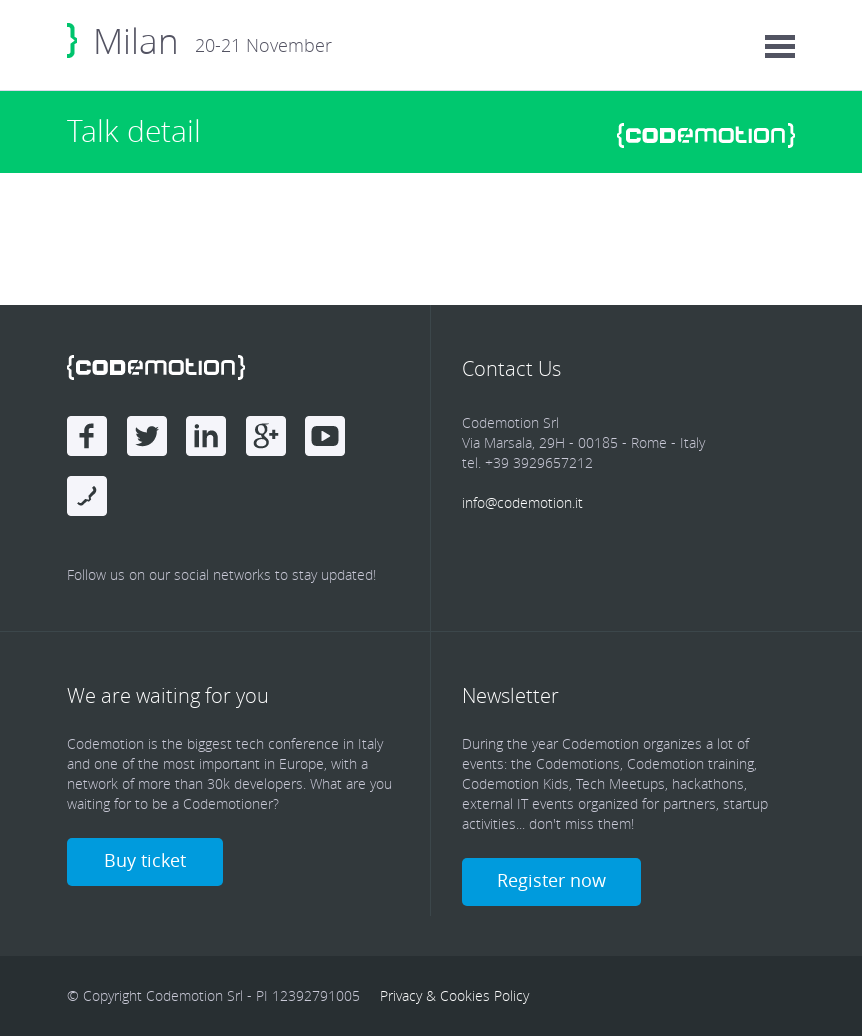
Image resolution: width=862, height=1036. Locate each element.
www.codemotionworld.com (706, 135)
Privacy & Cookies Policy (454, 995)
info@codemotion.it (522, 502)
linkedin (206, 436)
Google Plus (266, 436)
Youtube (325, 436)
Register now (551, 880)
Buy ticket (145, 860)
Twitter (147, 436)
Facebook (87, 436)
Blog (87, 496)
